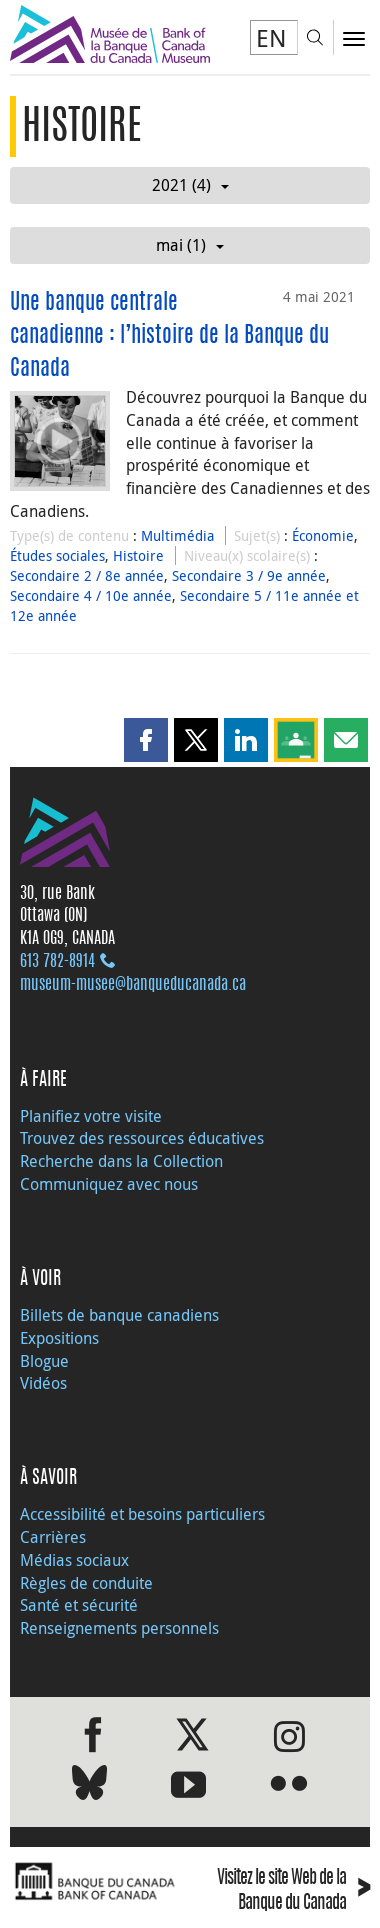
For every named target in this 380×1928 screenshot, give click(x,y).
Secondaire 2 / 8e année (87, 575)
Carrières (53, 1537)
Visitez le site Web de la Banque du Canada (293, 1892)
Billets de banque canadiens (119, 1315)
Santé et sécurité (79, 1605)
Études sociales (57, 555)
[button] (146, 740)
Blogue (44, 1361)
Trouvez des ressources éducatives (142, 1138)
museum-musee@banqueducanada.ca (133, 985)
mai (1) (190, 245)
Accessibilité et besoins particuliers (142, 1514)
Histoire (138, 555)
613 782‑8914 (57, 962)
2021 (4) (190, 185)
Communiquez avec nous (109, 1184)
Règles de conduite (86, 1583)
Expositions (59, 1338)
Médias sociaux (74, 1560)
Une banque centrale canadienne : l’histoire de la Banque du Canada (169, 336)
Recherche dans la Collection (121, 1161)
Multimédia (177, 535)
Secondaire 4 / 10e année (91, 595)
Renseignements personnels (119, 1628)
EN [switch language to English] (271, 38)
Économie (323, 535)
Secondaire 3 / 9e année (249, 575)
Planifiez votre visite (91, 1116)
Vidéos (43, 1383)
